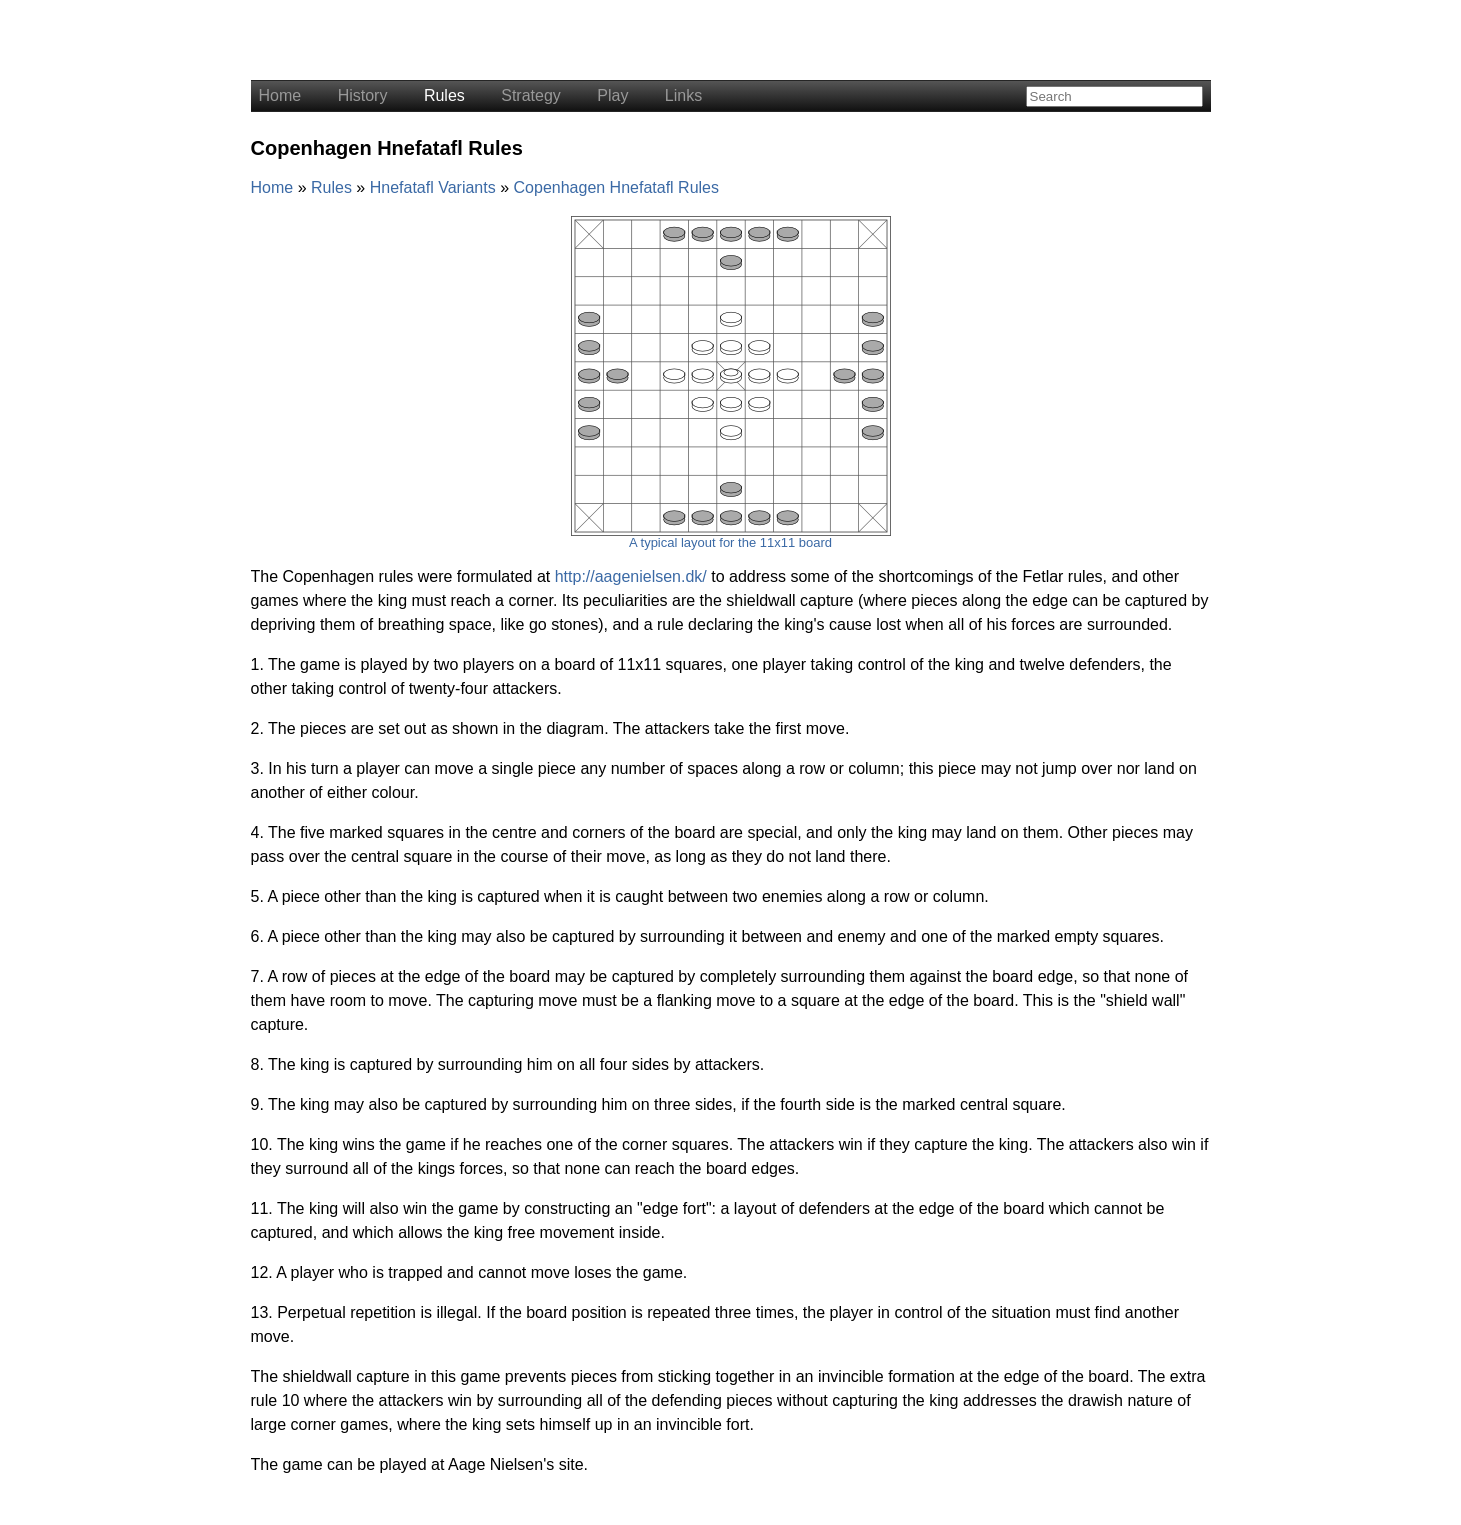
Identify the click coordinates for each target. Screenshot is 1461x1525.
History (363, 95)
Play (612, 95)
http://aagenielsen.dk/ (631, 576)
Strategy (531, 95)
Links (683, 95)
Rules (444, 95)
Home (280, 95)
